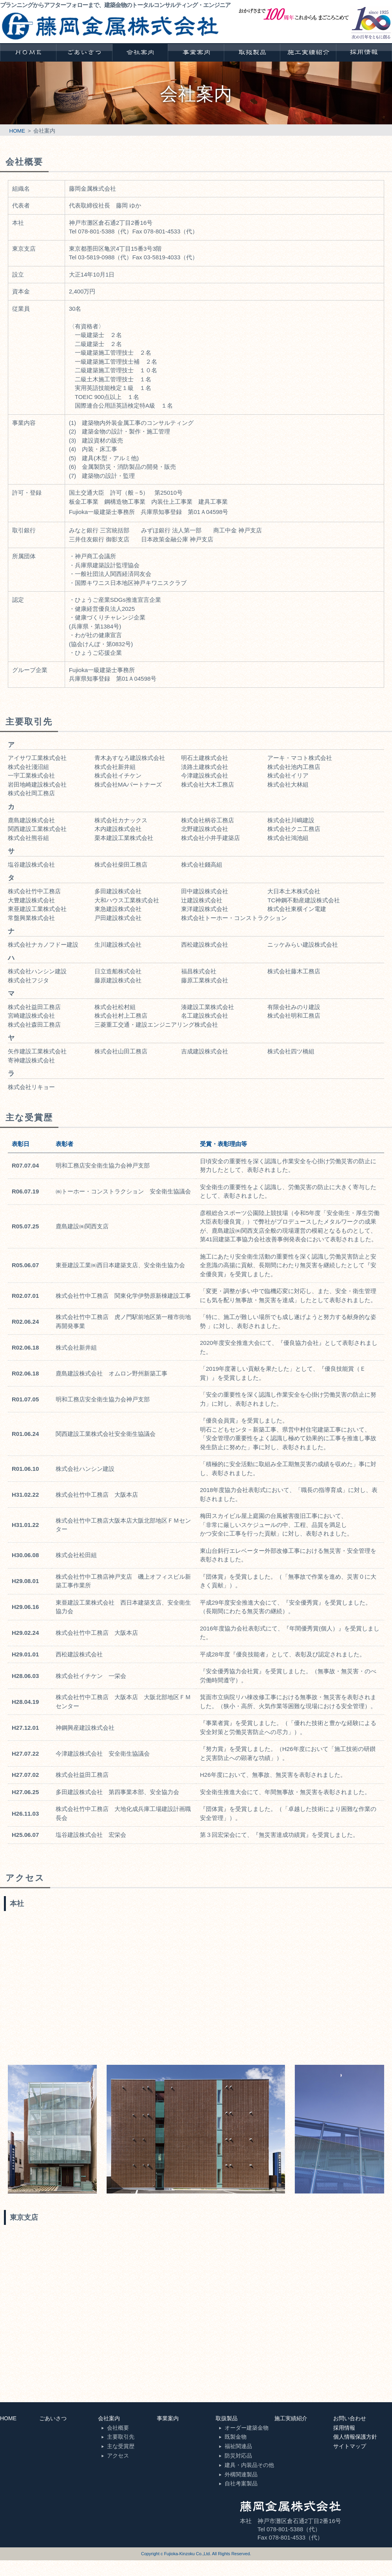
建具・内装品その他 (249, 2465)
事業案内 (168, 2418)
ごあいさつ (53, 2418)
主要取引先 (120, 2437)
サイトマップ (349, 2446)
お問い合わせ (349, 2418)
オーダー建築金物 (247, 2428)
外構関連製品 (241, 2474)
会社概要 (118, 2428)
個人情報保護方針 (355, 2437)
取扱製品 (227, 2418)
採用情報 (344, 2428)
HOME (17, 131)
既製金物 (236, 2437)
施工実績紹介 (290, 2418)
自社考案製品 (241, 2483)
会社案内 (109, 2418)
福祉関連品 (238, 2446)
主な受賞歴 (120, 2446)
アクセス (118, 2455)
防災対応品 (238, 2455)
